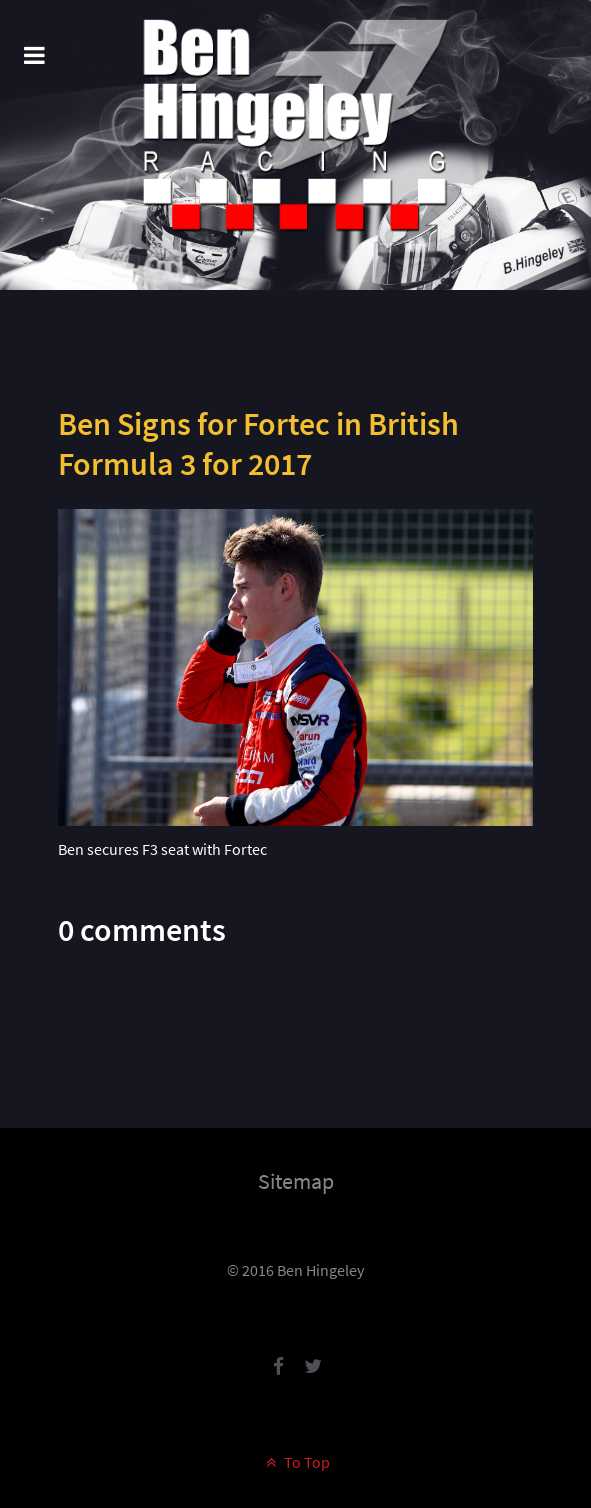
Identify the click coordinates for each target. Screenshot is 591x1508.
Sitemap (296, 1181)
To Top (296, 1462)
